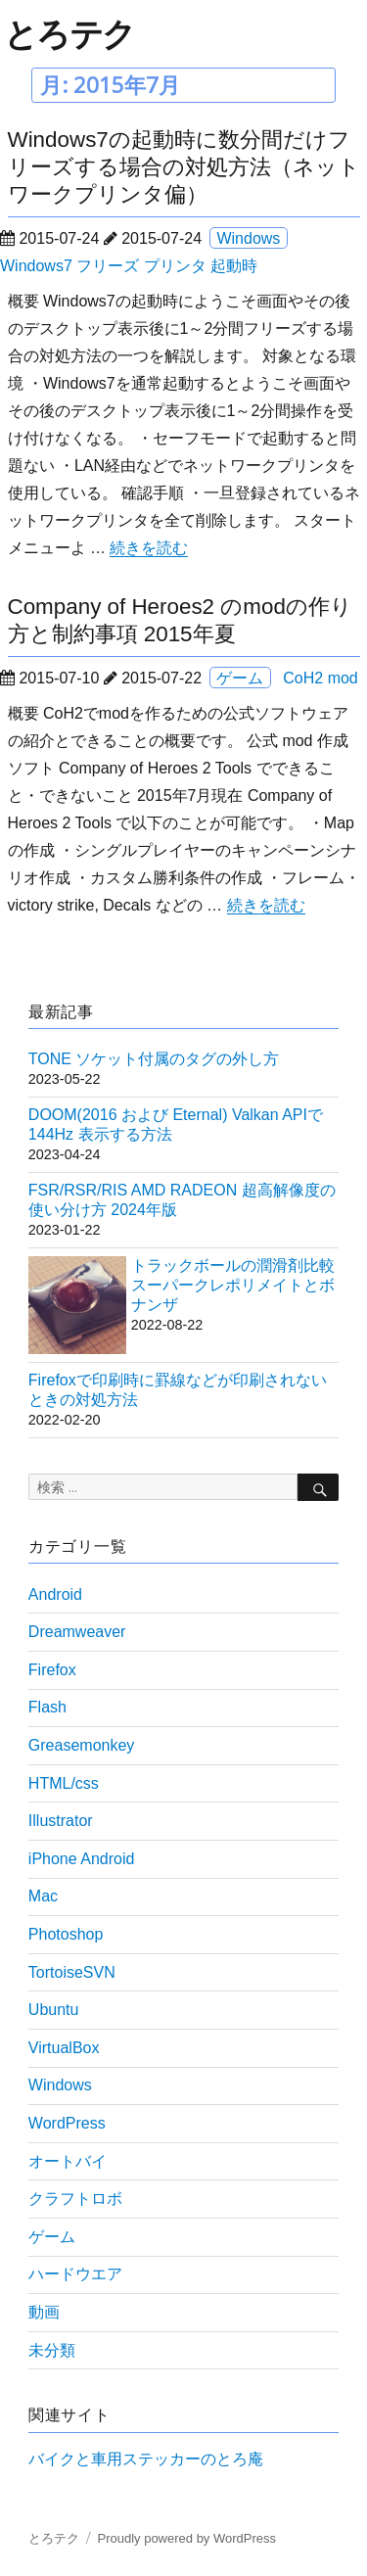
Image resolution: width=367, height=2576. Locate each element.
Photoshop (66, 1934)
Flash (47, 1707)
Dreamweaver (77, 1631)
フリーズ (107, 266)
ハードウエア (75, 2274)
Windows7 (36, 266)
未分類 (51, 2350)
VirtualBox (64, 2047)
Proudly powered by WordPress (186, 2538)
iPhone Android (81, 1858)
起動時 (233, 266)
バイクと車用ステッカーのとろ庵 (145, 2459)
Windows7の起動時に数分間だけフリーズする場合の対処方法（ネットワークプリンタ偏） (184, 167)
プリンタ (175, 266)
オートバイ (67, 2161)
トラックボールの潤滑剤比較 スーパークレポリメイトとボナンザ (233, 1285)
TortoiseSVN (71, 1972)
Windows (248, 238)
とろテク (69, 33)
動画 (44, 2312)
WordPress (67, 2123)
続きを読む (149, 547)
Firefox (52, 1670)
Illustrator (60, 1820)
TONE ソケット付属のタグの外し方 (154, 1059)
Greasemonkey (81, 1745)
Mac (43, 1896)
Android (55, 1594)
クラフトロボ (75, 2198)
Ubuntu (53, 2009)
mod (343, 678)
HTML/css (63, 1783)
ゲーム (239, 678)
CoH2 (303, 678)
